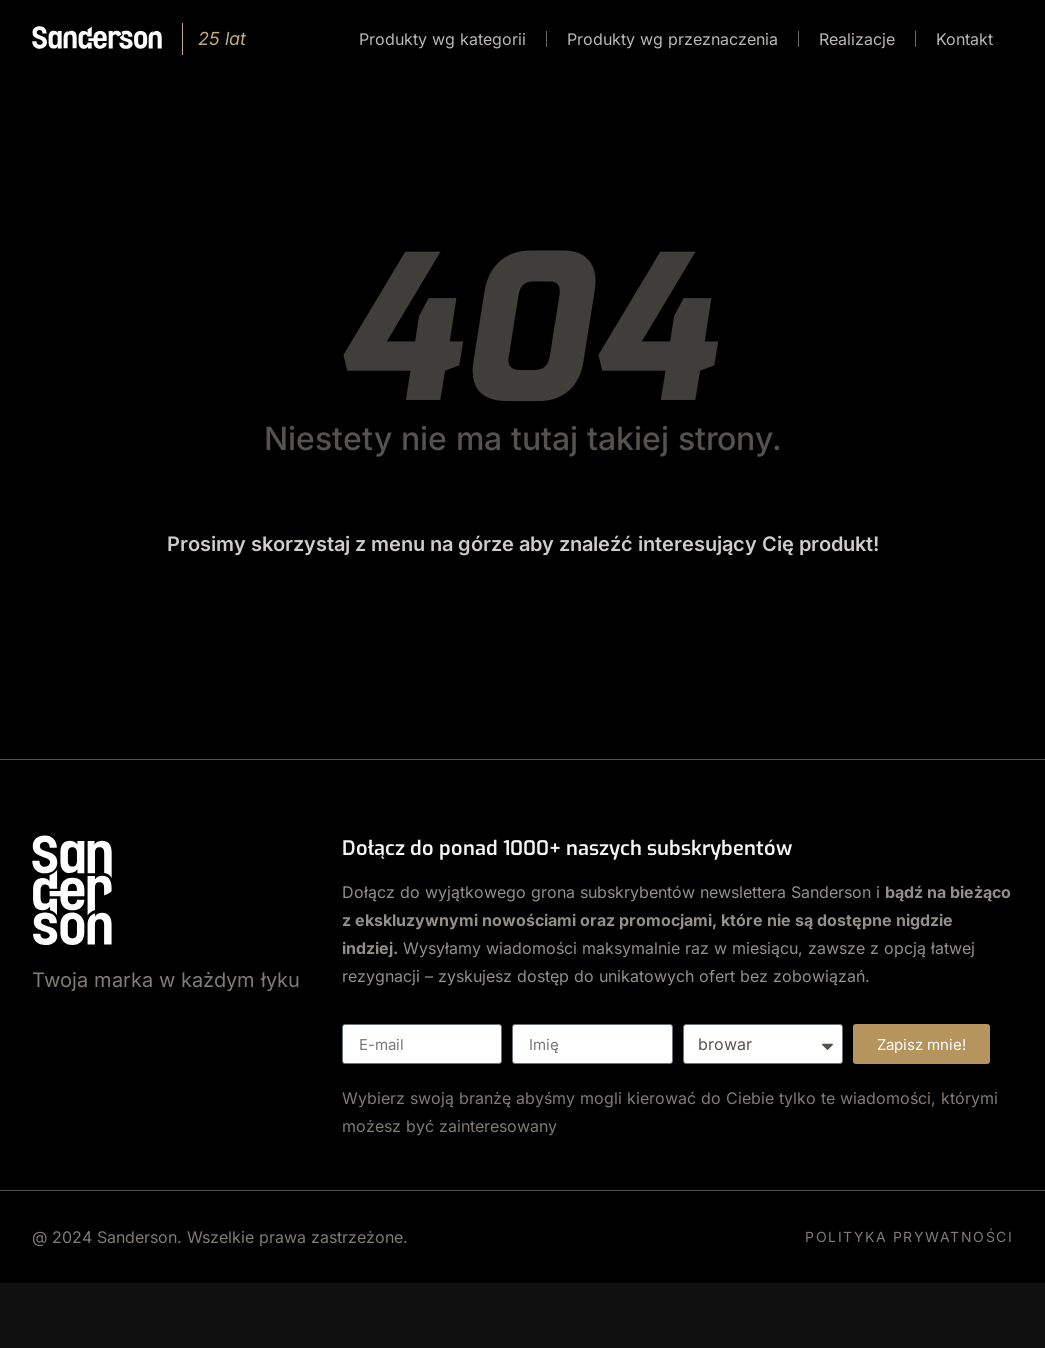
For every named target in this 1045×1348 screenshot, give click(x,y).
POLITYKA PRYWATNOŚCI (909, 1236)
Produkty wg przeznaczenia (672, 39)
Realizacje (857, 39)
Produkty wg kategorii (442, 39)
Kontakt (964, 39)
